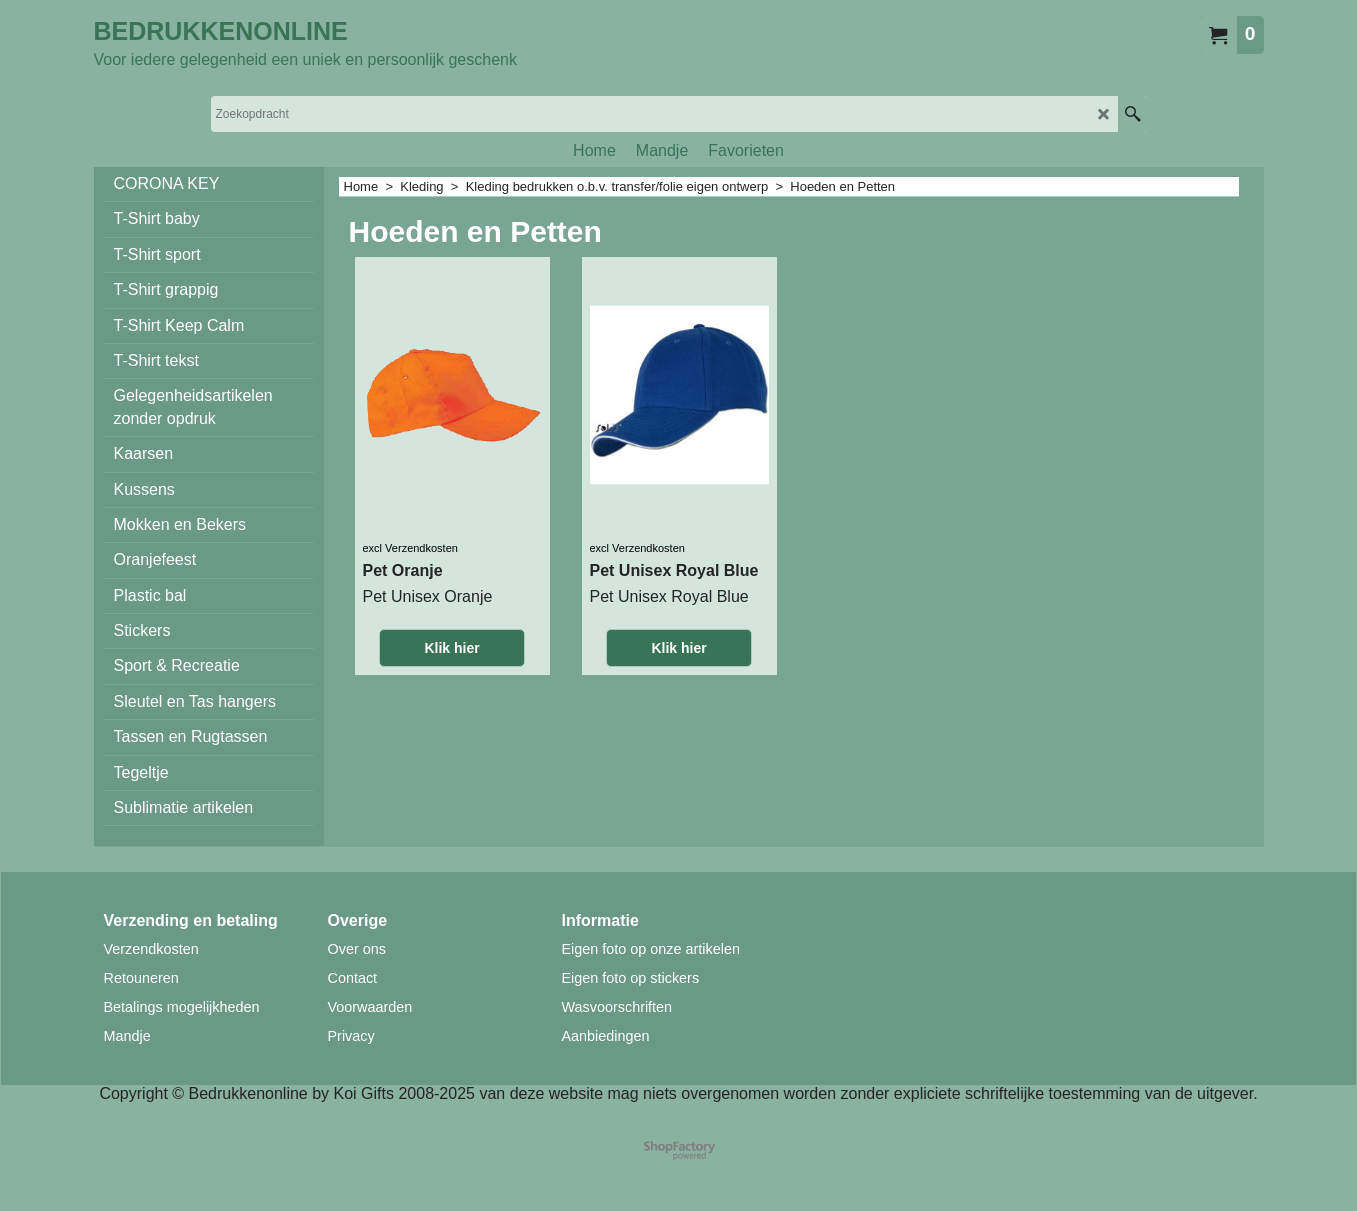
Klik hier (451, 648)
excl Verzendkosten (410, 548)
